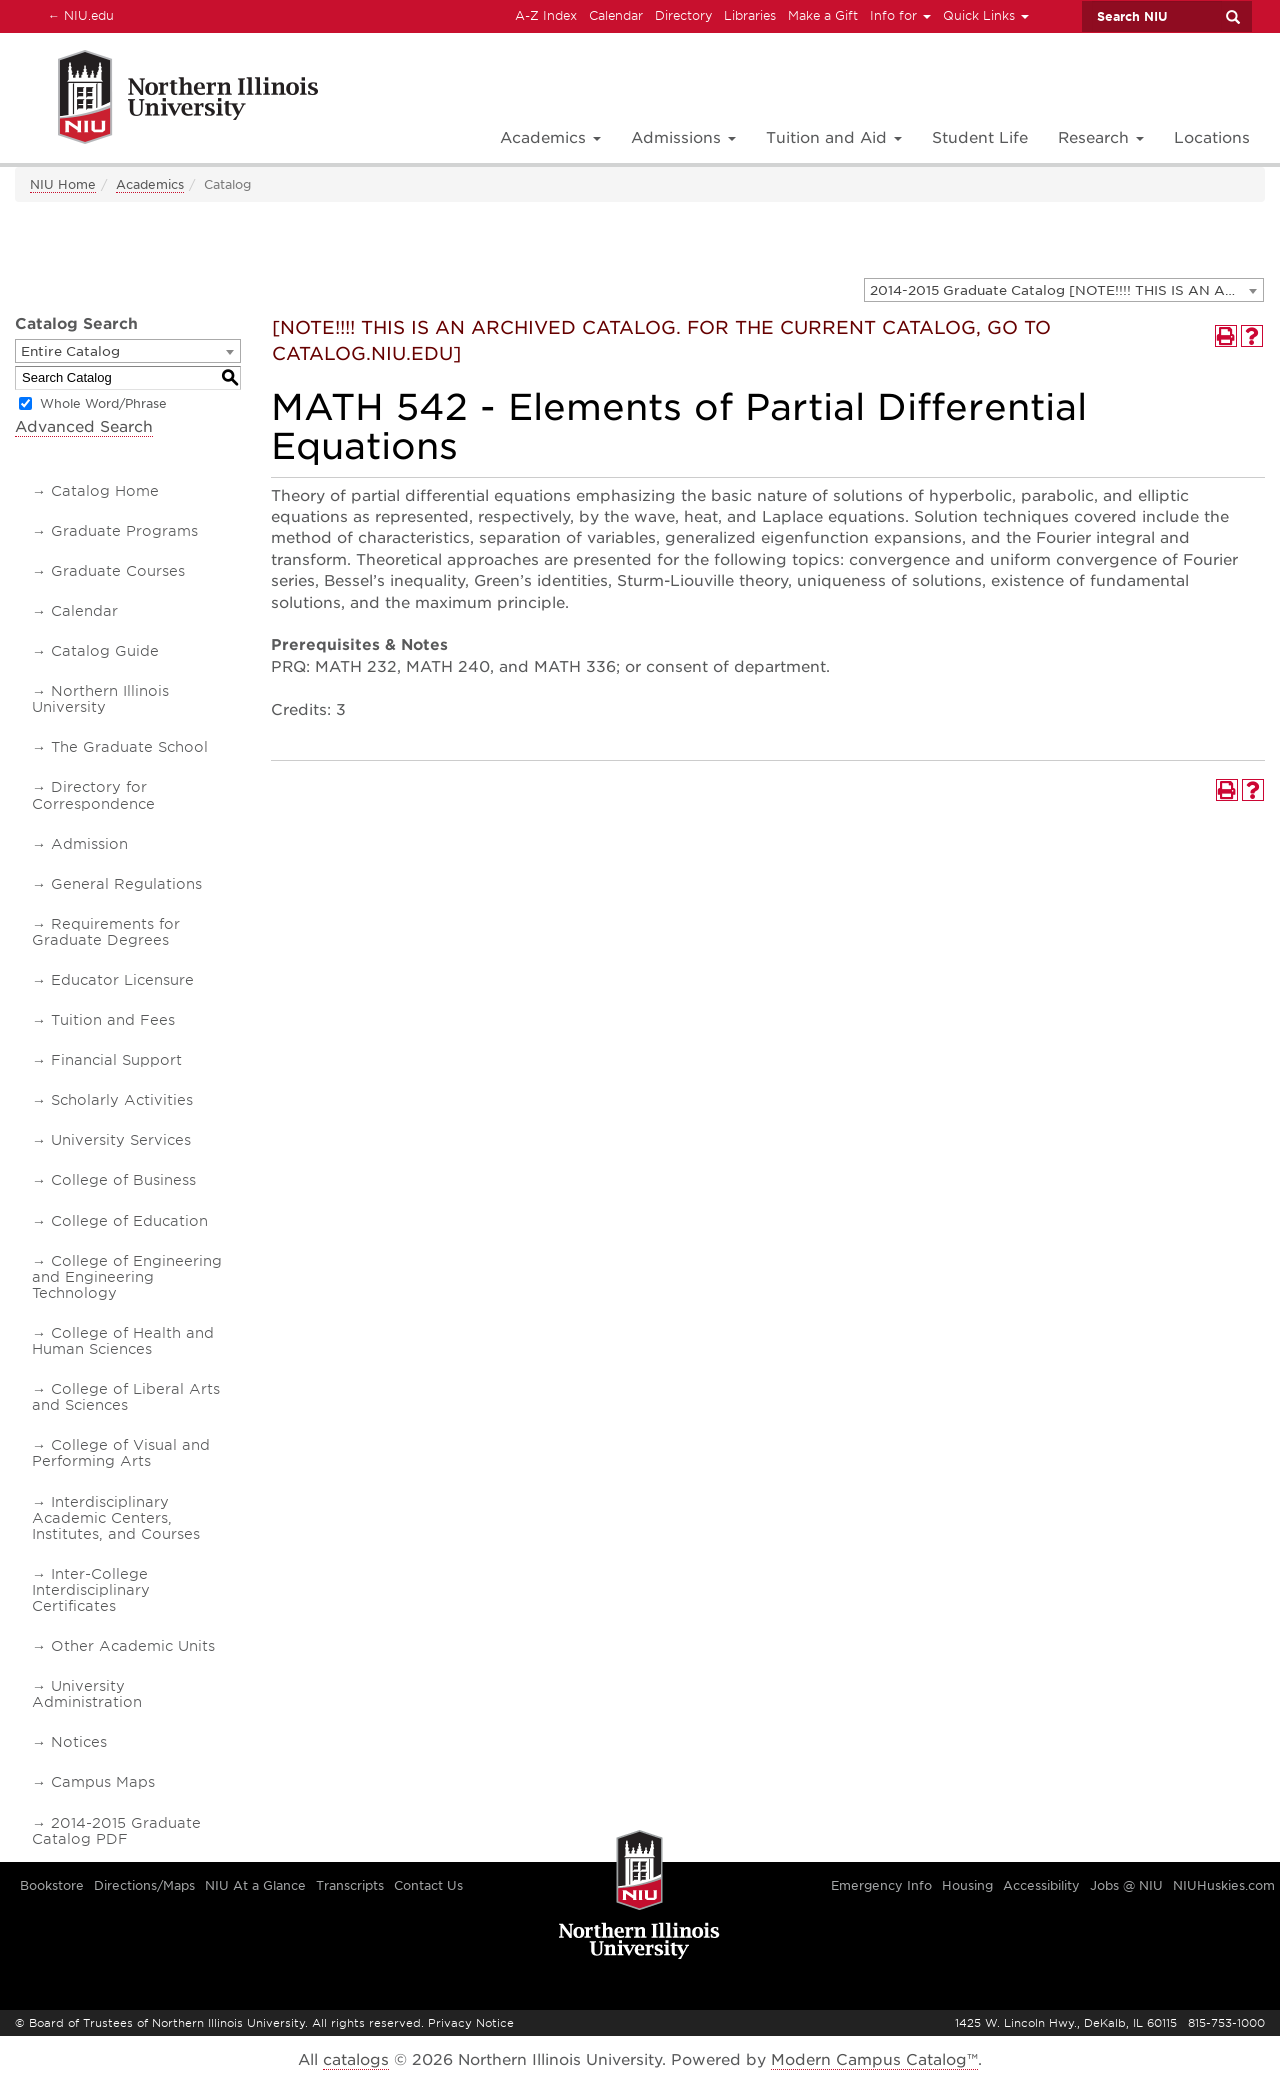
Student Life (980, 138)
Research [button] (1101, 138)
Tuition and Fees (113, 1020)
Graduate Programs (124, 531)
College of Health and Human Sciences (123, 1341)
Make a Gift (823, 15)
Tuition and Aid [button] (834, 138)
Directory (683, 15)
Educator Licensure (122, 980)
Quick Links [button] (986, 15)
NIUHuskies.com (1224, 1885)
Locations (1212, 138)
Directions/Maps (144, 1885)
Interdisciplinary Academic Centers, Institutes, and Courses (116, 1518)
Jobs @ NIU (1126, 1885)
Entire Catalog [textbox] (70, 351)
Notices (79, 1742)
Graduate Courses (118, 571)
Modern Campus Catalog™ (874, 2060)
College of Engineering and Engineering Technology (127, 1277)
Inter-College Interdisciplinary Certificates (91, 1590)
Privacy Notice (471, 2023)
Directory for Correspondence (93, 795)
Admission (89, 844)
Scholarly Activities (122, 1100)
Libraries (750, 15)
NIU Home (63, 184)
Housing (967, 1885)
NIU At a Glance (255, 1885)
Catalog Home (105, 491)
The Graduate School (129, 747)
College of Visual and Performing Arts (121, 1453)
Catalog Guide (105, 651)
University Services (121, 1140)
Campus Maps (103, 1782)
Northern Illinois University (100, 699)
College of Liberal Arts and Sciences (126, 1397)
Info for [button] (900, 15)
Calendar (616, 15)
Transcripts (350, 1885)
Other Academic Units (133, 1646)
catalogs (356, 2060)
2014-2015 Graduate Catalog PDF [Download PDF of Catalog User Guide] (116, 1831)
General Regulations (126, 884)
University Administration (87, 1694)
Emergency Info (881, 1885)
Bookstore (52, 1885)
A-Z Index (546, 15)
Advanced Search (84, 427)
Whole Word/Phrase (103, 403)
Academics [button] (550, 138)
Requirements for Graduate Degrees (106, 932)
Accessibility (1041, 1885)
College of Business (123, 1180)
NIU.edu (78, 15)
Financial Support (116, 1060)
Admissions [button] (683, 138)
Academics (150, 184)
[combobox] (1064, 290)
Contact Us (428, 1885)
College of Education (129, 1221)
